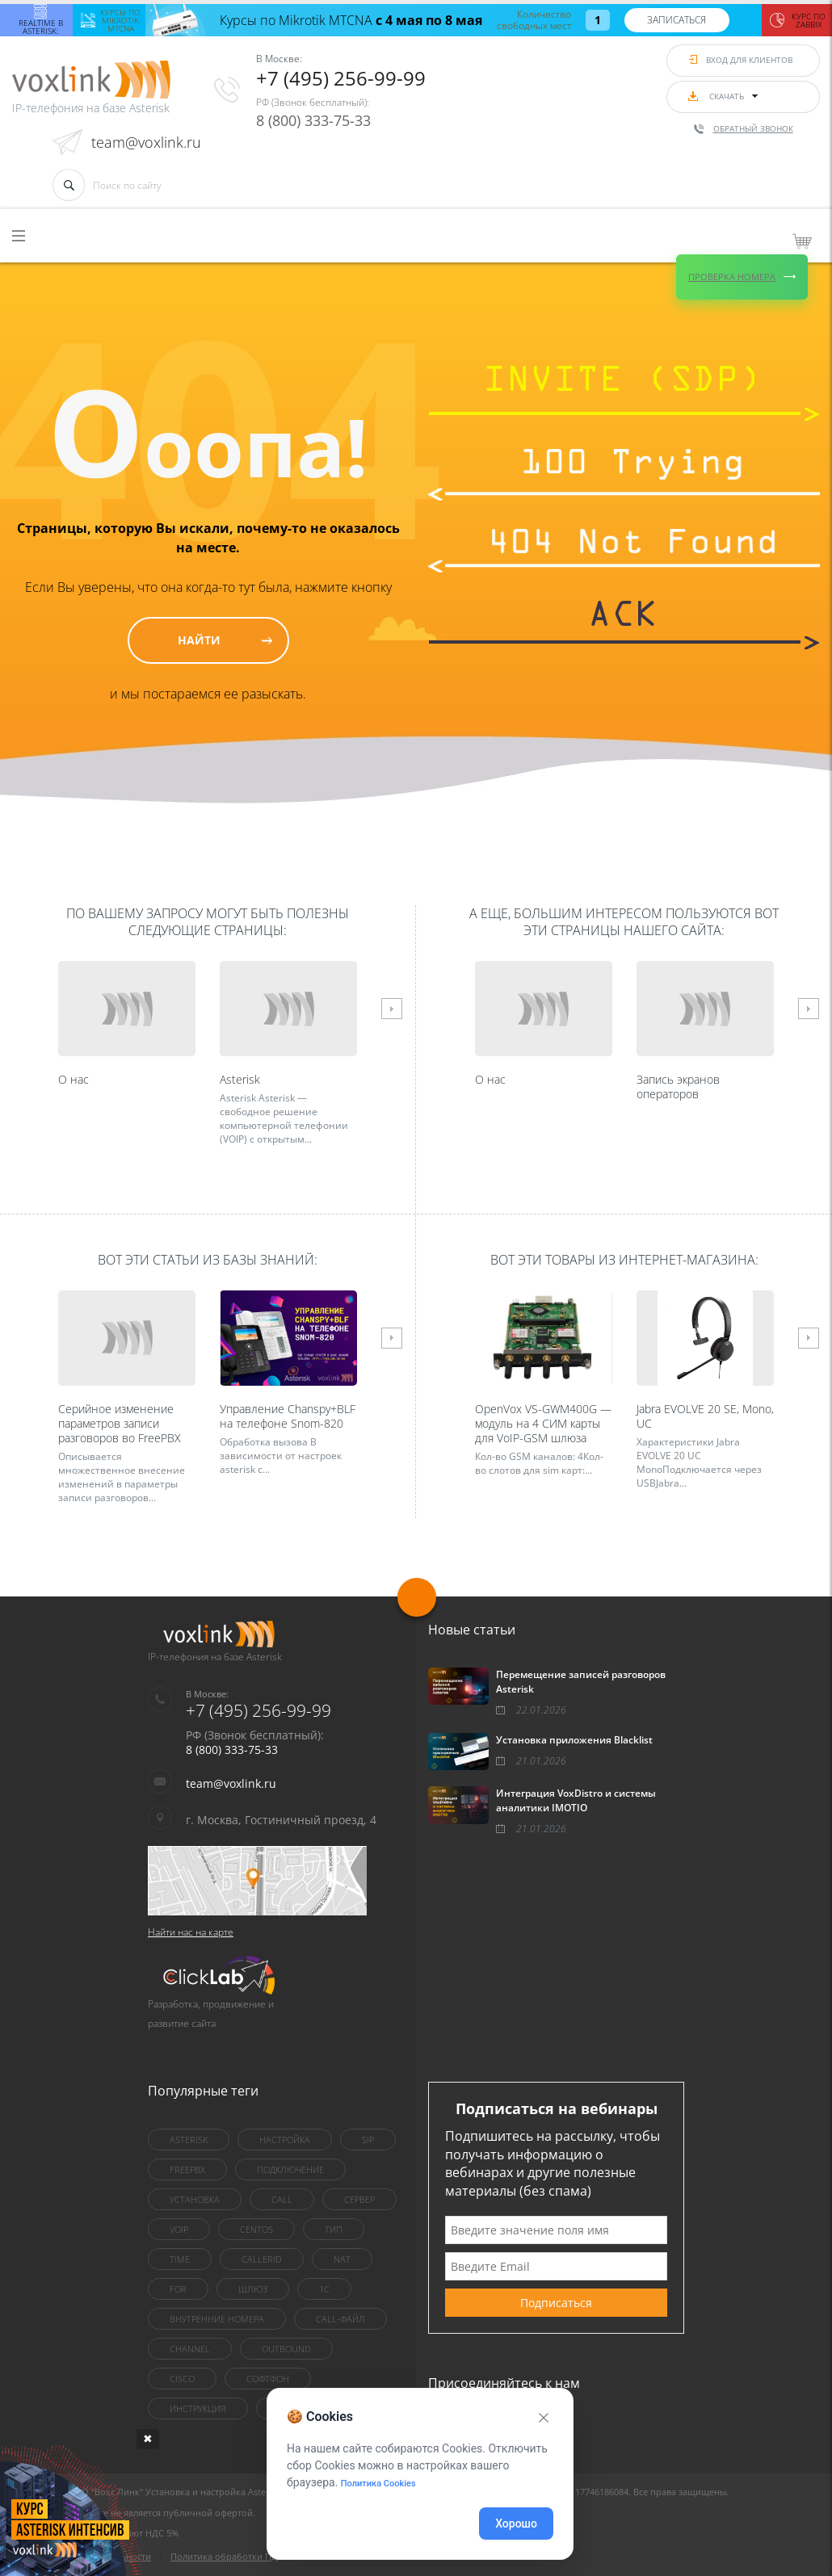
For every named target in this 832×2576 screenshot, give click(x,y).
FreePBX (187, 2169)
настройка (284, 2139)
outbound (286, 2349)
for (178, 2289)
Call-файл (340, 2319)
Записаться (676, 20)
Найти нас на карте (190, 1932)
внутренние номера (217, 2319)
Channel (190, 2349)
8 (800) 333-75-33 (313, 120)
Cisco (182, 2379)
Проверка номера (731, 277)
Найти (199, 640)
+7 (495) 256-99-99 (341, 78)
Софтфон (267, 2379)
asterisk (189, 2139)
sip (368, 2139)
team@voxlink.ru (146, 142)
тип (333, 2229)
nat (342, 2259)
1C (324, 2289)
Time (180, 2259)
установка (195, 2199)
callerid (262, 2259)
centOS (256, 2229)
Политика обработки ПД (224, 2556)
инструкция (198, 2408)
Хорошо (516, 2523)
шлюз (252, 2289)
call (281, 2199)
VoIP (179, 2229)
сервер (359, 2199)
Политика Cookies (378, 2483)
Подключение (290, 2169)
